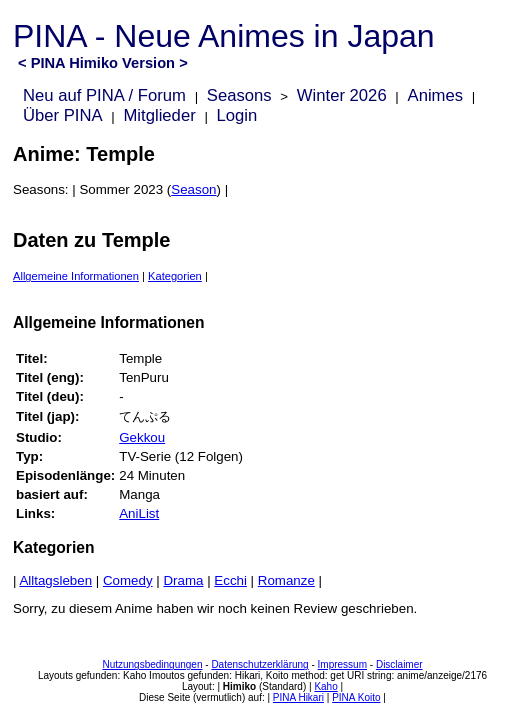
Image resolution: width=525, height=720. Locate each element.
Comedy (128, 580)
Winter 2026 (342, 95)
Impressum (342, 664)
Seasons (239, 95)
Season (193, 189)
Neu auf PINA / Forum (104, 95)
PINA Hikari (298, 697)
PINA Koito (356, 697)
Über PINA (63, 115)
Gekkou (142, 437)
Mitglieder (159, 115)
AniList (139, 513)
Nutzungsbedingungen (152, 664)
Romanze (286, 580)
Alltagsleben (55, 580)
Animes (436, 95)
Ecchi (230, 580)
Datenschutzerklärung (259, 664)
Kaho (325, 686)
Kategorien (175, 276)
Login (237, 115)
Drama (183, 580)
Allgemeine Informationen (76, 276)
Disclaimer (399, 664)
